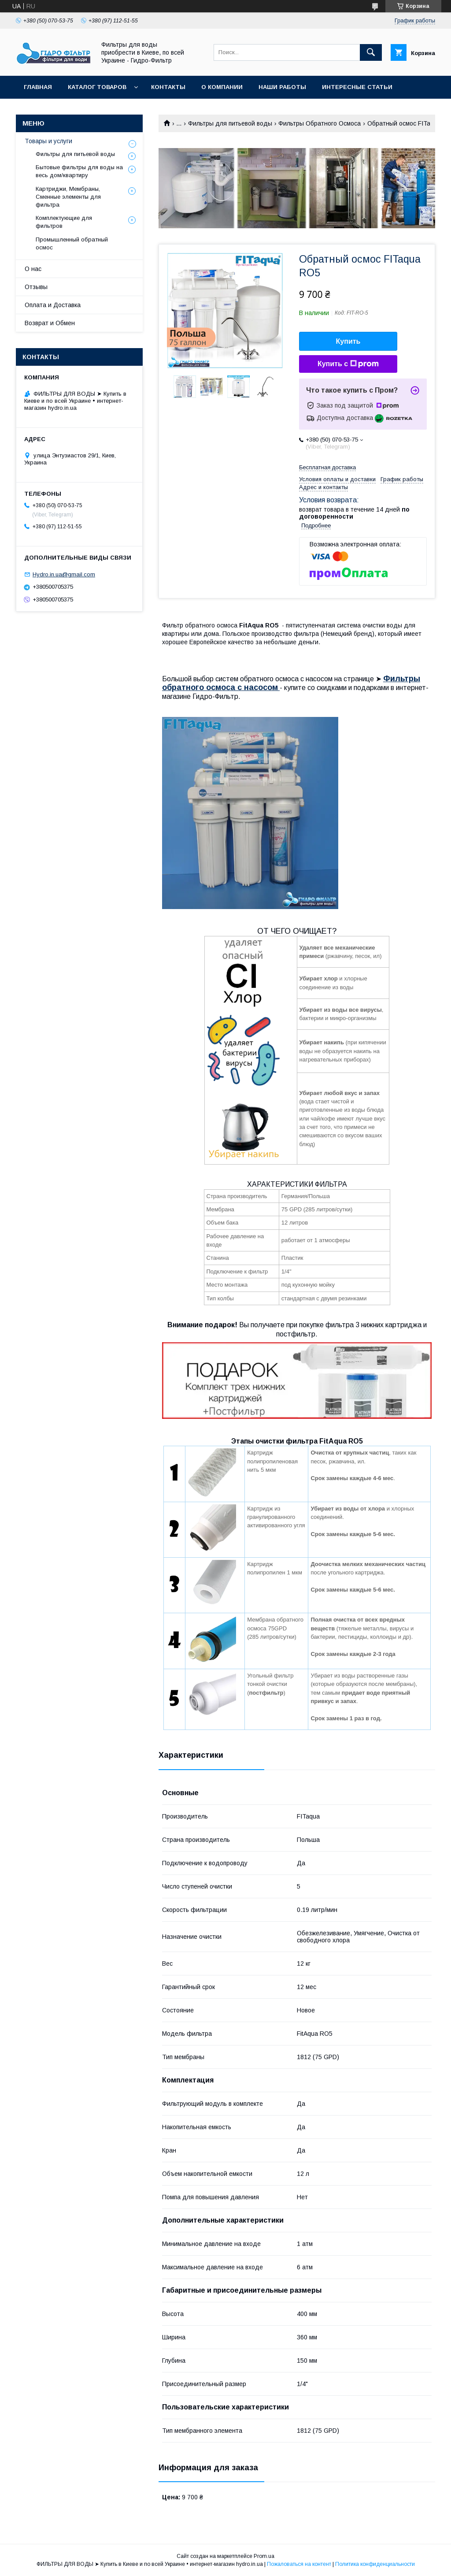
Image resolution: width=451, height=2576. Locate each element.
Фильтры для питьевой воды (230, 123)
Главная (38, 87)
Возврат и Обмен (50, 323)
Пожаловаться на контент (299, 2564)
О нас (33, 268)
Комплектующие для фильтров (64, 222)
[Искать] (371, 52)
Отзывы (36, 286)
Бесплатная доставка (327, 467)
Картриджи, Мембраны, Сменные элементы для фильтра (68, 197)
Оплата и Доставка (53, 304)
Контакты (168, 87)
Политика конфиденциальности (375, 2564)
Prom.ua (264, 2556)
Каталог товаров (97, 87)
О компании (222, 87)
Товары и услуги (48, 141)
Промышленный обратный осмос (72, 243)
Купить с (348, 364)
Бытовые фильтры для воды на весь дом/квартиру (79, 171)
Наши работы (282, 87)
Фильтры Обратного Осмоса (319, 123)
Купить (348, 341)
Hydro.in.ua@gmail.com (64, 574)
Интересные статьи (357, 87)
